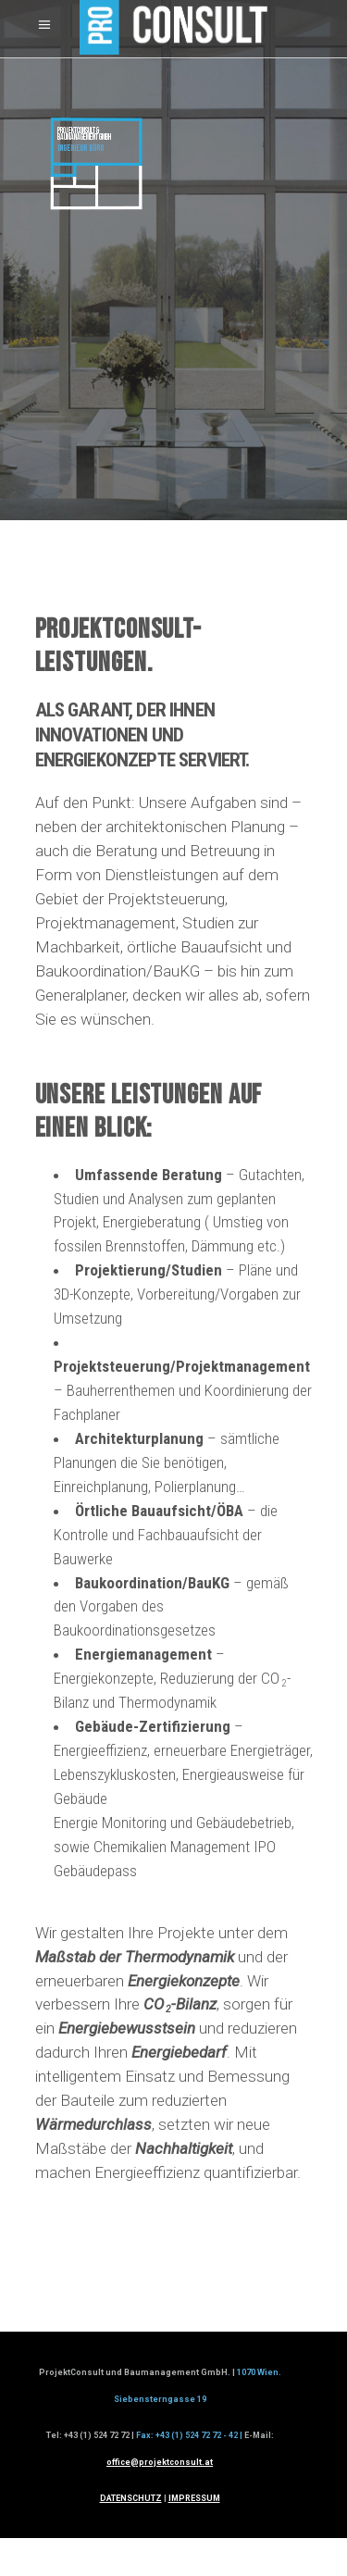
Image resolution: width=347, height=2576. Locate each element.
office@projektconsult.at (159, 2462)
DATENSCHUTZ (131, 2498)
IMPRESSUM (194, 2498)
